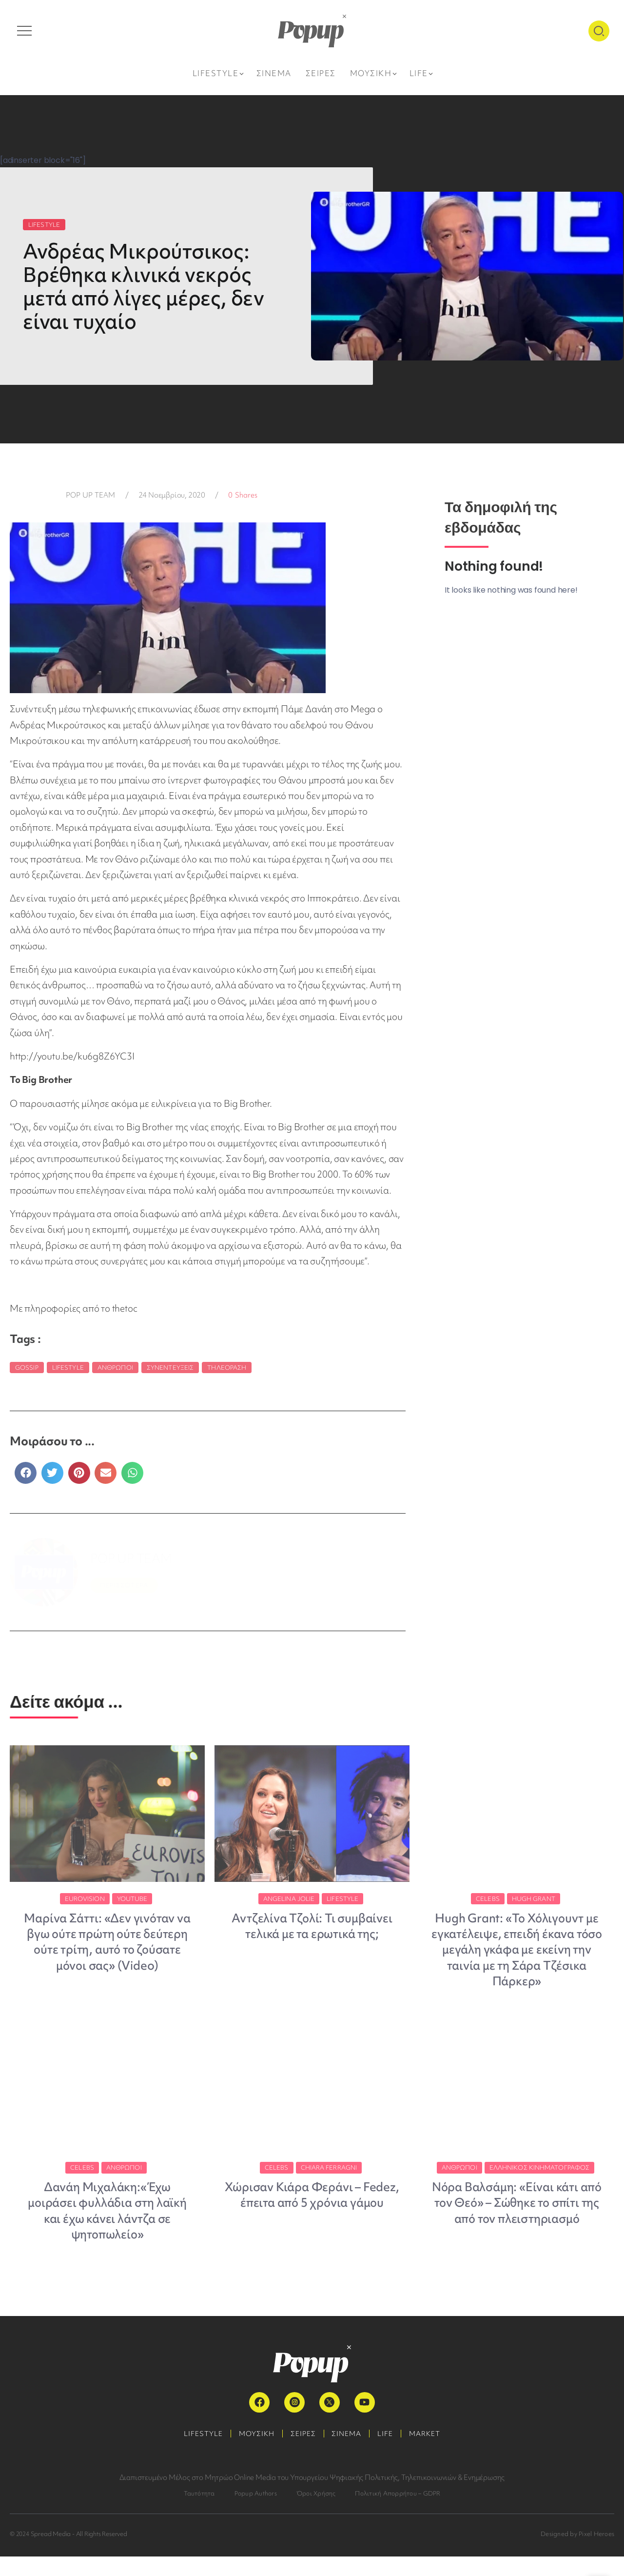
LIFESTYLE (193, 2453)
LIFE (391, 2453)
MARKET (434, 2453)
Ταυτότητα (199, 2513)
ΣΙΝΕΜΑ (349, 2453)
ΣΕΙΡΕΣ (301, 2453)
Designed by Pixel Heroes (577, 2553)
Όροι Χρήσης (316, 2513)
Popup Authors (255, 2513)
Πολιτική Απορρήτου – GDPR (397, 2513)
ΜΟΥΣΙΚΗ (251, 2453)
